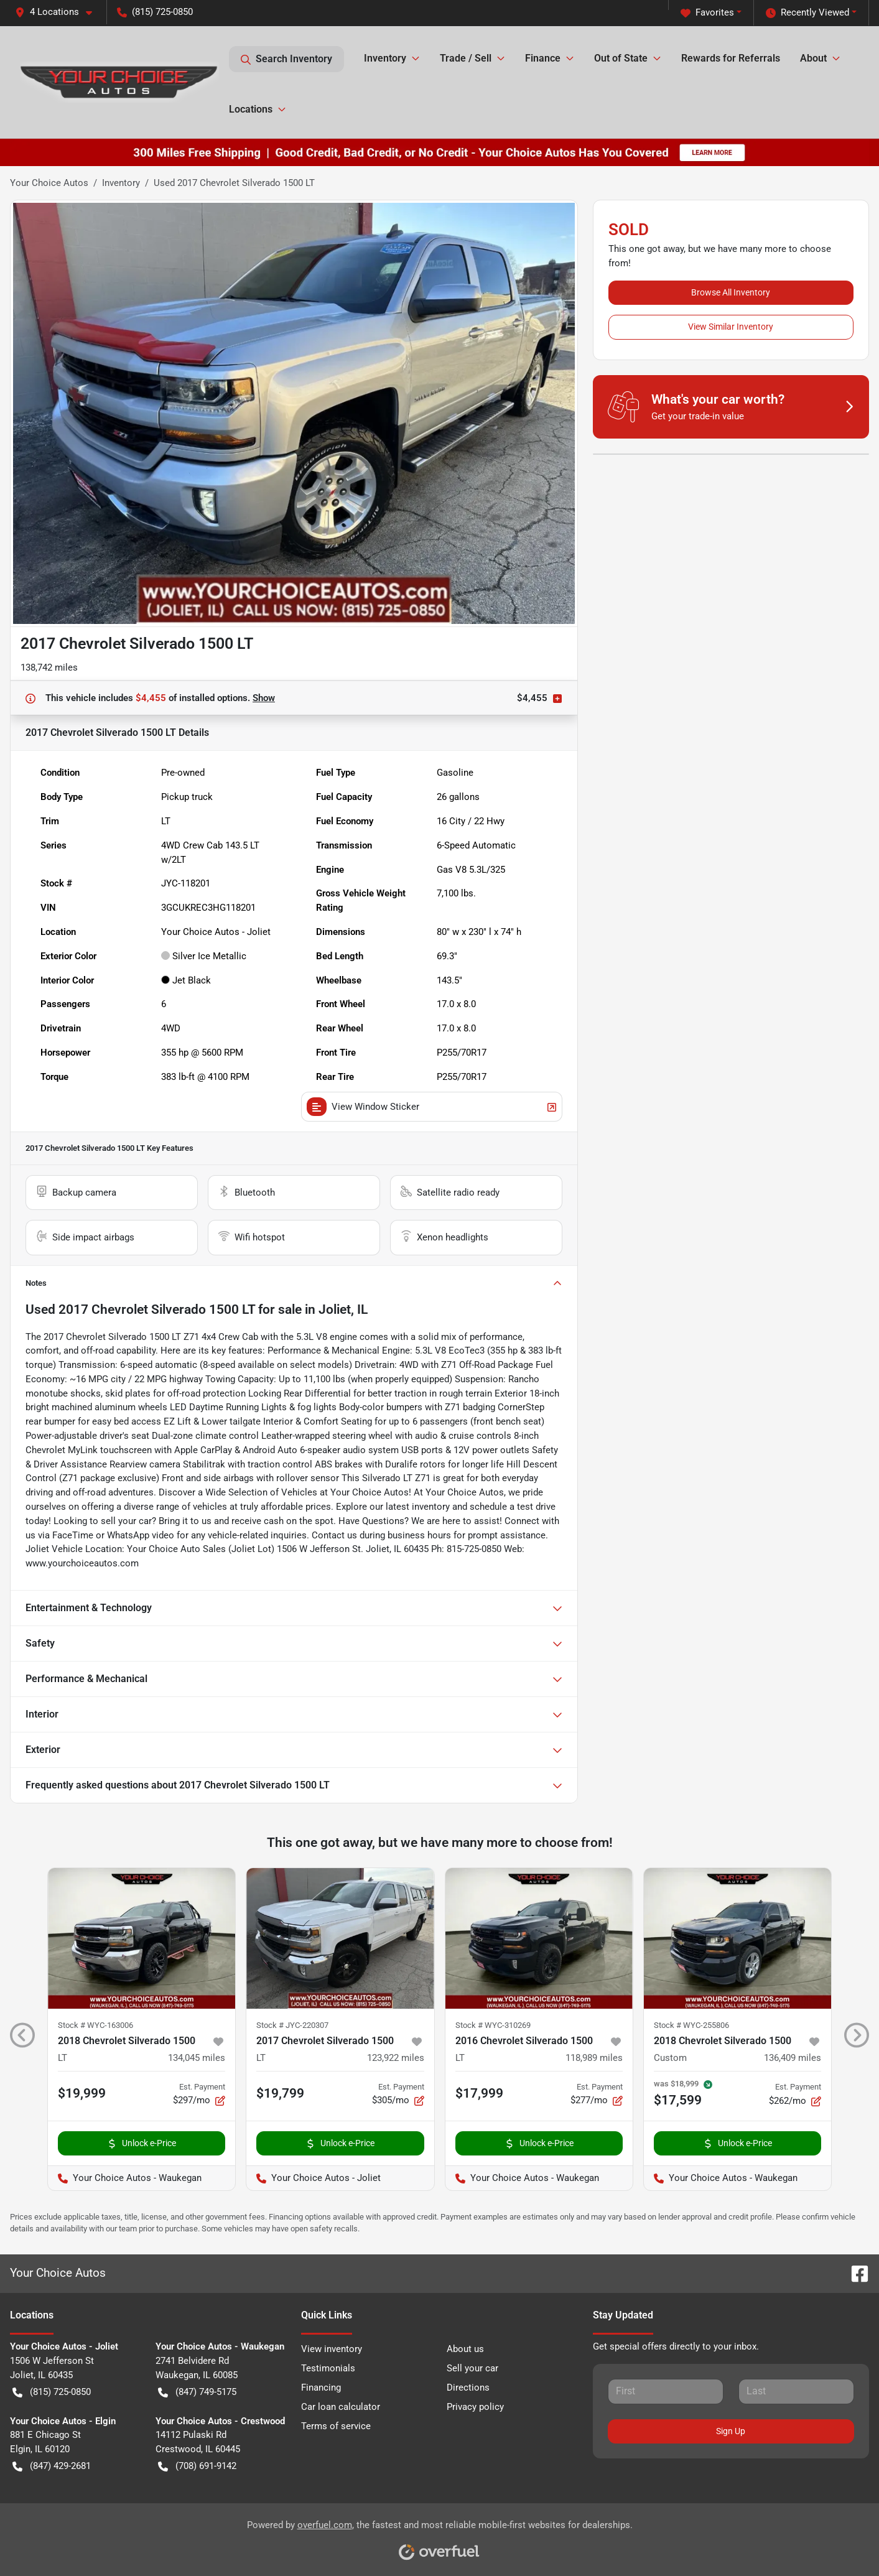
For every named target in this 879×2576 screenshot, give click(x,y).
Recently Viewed (807, 13)
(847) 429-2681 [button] (51, 2466)
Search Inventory (286, 59)
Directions (468, 2387)
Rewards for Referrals (730, 58)
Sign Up (730, 2431)
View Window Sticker (431, 1107)
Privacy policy (475, 2406)
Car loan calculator (340, 2406)
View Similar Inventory (730, 327)
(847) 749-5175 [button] (197, 2392)
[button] (58, 12)
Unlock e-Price (141, 2143)
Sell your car (472, 2368)
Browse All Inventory (730, 292)
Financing (321, 2387)
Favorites (707, 13)
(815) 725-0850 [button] (155, 11)
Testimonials (328, 2368)
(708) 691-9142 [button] (197, 2466)
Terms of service (336, 2426)
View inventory (331, 2349)
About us (465, 2349)
